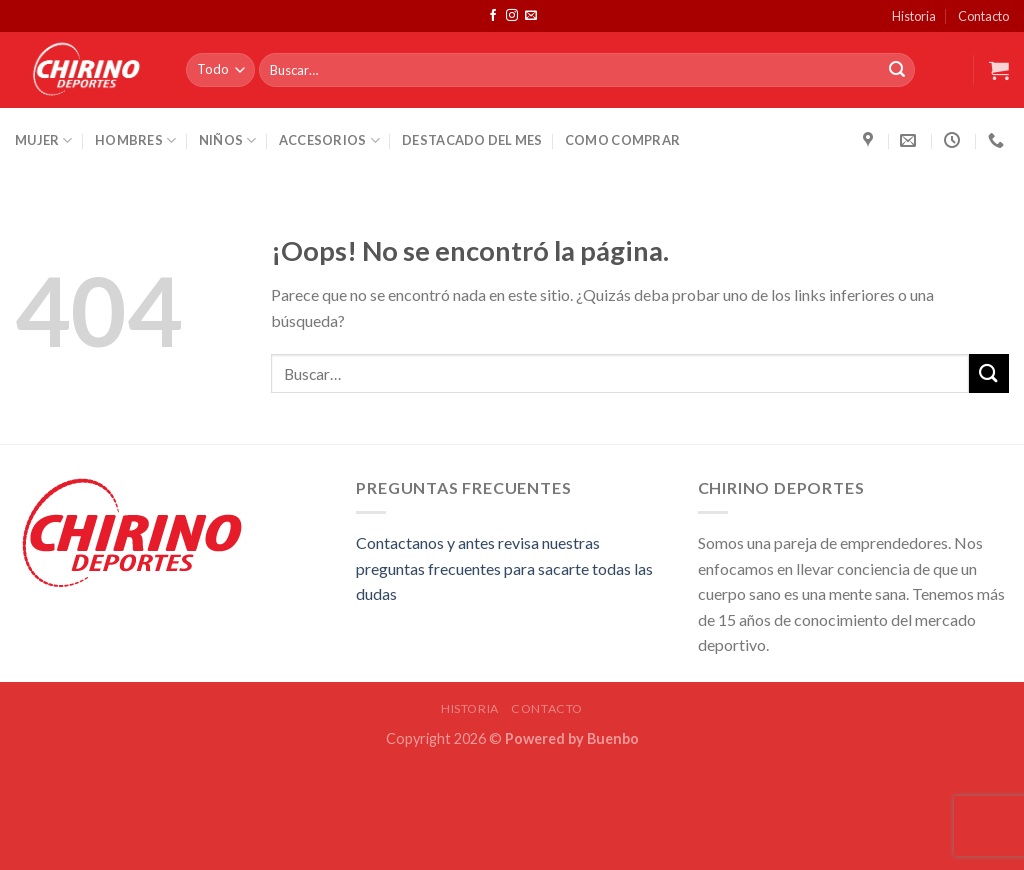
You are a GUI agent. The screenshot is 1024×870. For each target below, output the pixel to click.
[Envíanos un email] (531, 16)
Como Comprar (622, 140)
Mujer (44, 140)
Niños (228, 140)
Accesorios (329, 140)
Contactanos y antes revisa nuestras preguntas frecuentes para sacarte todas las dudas (504, 568)
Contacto (983, 16)
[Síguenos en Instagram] (512, 16)
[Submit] (897, 70)
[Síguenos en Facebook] (493, 16)
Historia (914, 16)
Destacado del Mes (472, 140)
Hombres (135, 140)
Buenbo (613, 738)
